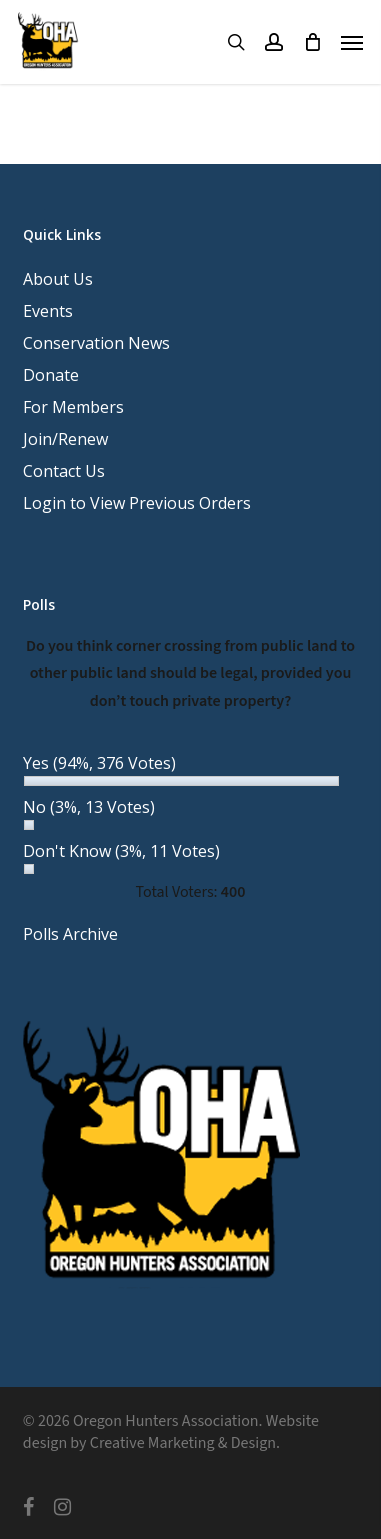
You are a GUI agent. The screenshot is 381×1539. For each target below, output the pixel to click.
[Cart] (312, 42)
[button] (352, 42)
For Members (73, 407)
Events (48, 311)
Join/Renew (65, 439)
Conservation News (96, 343)
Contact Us (64, 471)
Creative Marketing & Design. (185, 1443)
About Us (58, 279)
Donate (51, 375)
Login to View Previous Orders (137, 503)
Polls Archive (70, 934)
